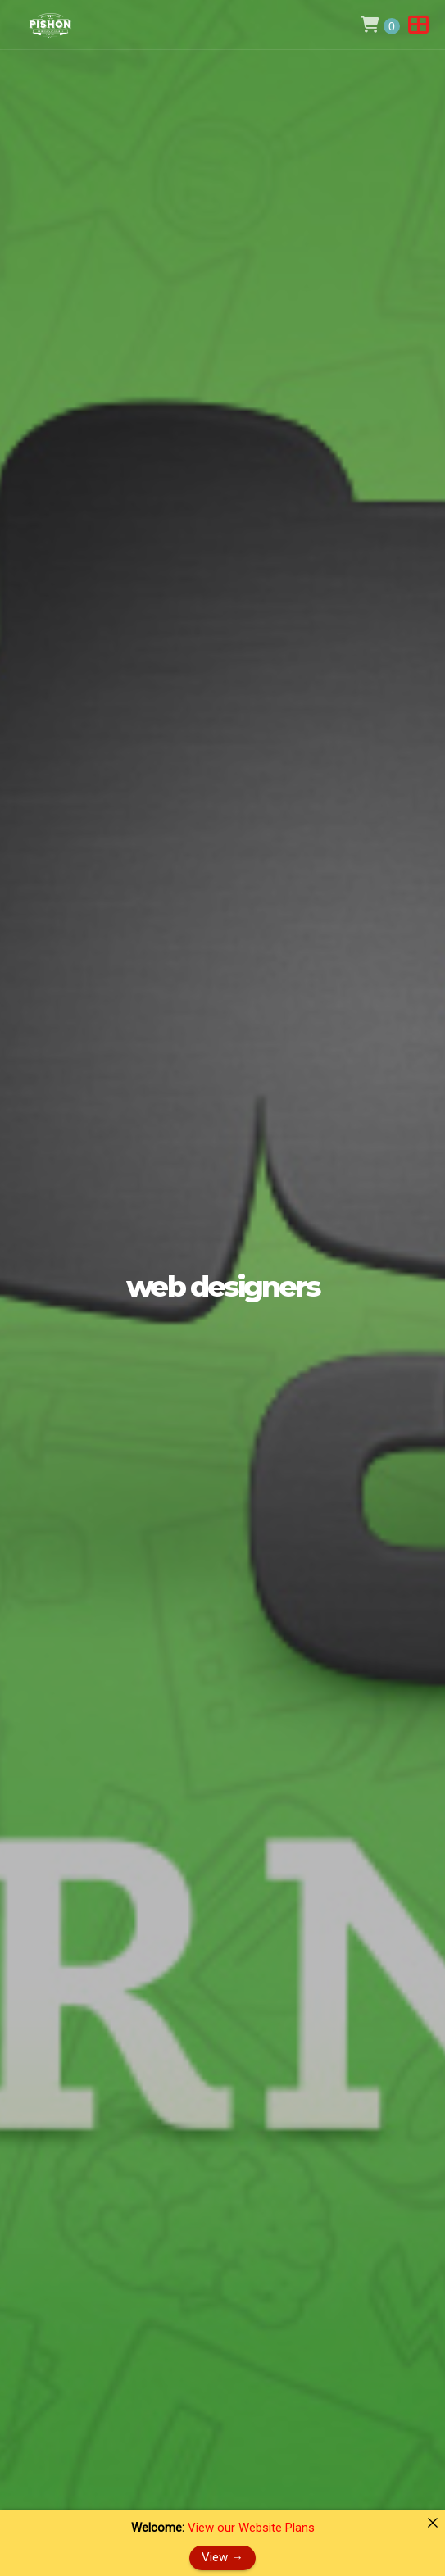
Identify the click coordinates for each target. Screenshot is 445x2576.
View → (222, 2557)
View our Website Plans (251, 2527)
